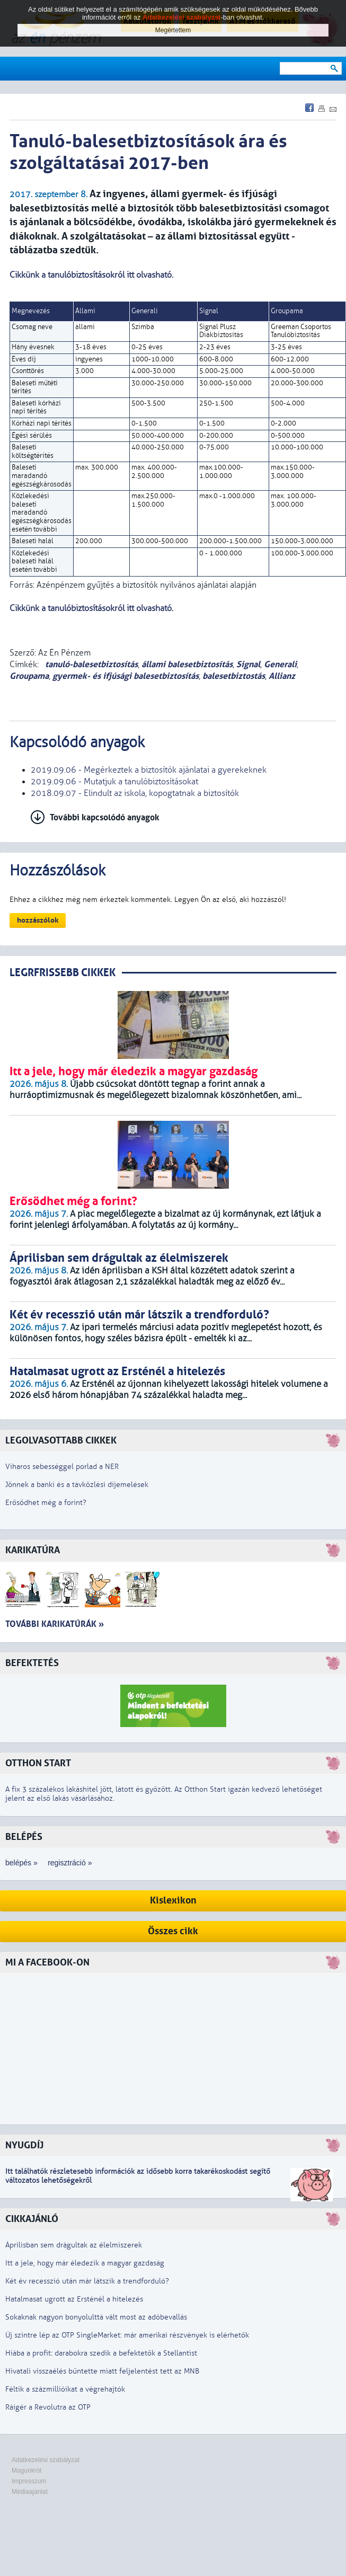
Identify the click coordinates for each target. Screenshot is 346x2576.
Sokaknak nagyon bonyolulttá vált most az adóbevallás (96, 2317)
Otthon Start (38, 1763)
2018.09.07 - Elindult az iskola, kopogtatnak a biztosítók (135, 793)
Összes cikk (173, 1931)
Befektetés (32, 1663)
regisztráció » (70, 1862)
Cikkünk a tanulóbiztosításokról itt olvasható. (91, 275)
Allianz (282, 676)
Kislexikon (173, 1900)
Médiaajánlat (30, 2491)
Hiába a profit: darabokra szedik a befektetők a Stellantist (101, 2353)
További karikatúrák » (54, 1624)
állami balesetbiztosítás (187, 664)
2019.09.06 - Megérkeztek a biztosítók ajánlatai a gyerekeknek (149, 770)
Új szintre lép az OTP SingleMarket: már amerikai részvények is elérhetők (127, 2335)
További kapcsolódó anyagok (104, 817)
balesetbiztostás (233, 676)
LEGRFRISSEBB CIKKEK (63, 973)
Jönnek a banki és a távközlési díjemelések (76, 1484)
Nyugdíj (24, 2145)
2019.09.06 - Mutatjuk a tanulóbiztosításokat (114, 781)
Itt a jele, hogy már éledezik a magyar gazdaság (84, 2263)
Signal (248, 664)
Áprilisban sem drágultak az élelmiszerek (73, 2245)
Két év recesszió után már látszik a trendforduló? (87, 2281)
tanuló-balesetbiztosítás (90, 664)
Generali (280, 664)
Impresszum (29, 2481)
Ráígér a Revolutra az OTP (48, 2407)
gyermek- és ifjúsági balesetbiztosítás (125, 676)
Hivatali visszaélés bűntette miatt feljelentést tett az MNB (102, 2371)
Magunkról (26, 2470)
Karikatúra (32, 1550)
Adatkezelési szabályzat (45, 2460)
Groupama (29, 676)
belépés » (21, 1862)
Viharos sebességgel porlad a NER (62, 1466)
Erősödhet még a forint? (45, 1502)
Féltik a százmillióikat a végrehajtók (65, 2389)
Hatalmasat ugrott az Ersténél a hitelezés (74, 2299)
